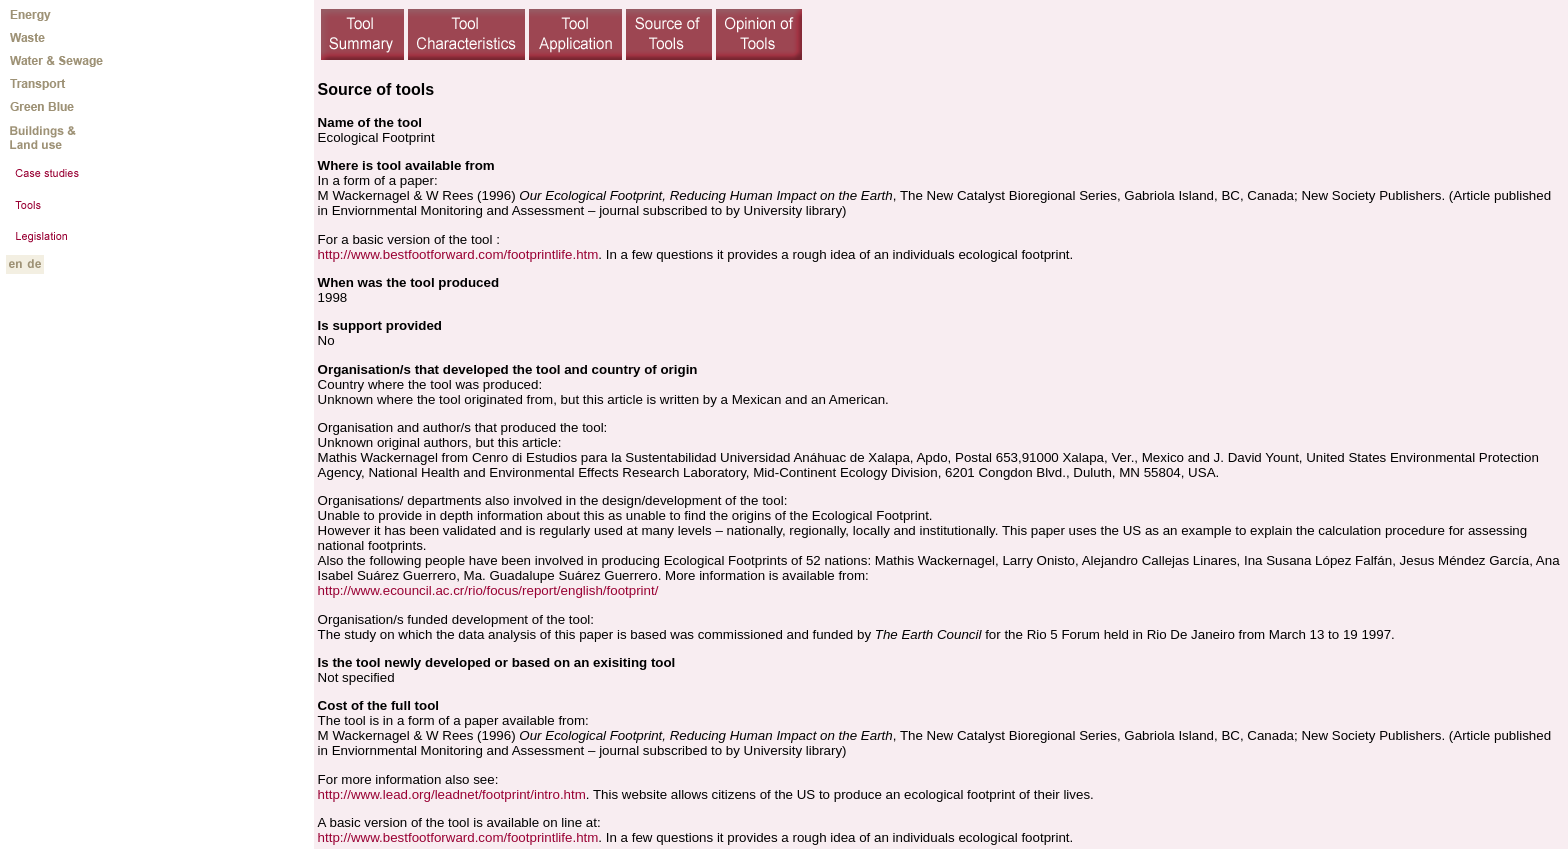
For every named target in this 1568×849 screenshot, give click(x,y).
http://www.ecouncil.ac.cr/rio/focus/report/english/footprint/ (488, 590)
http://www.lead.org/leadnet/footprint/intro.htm (452, 794)
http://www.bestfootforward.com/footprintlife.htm (458, 254)
